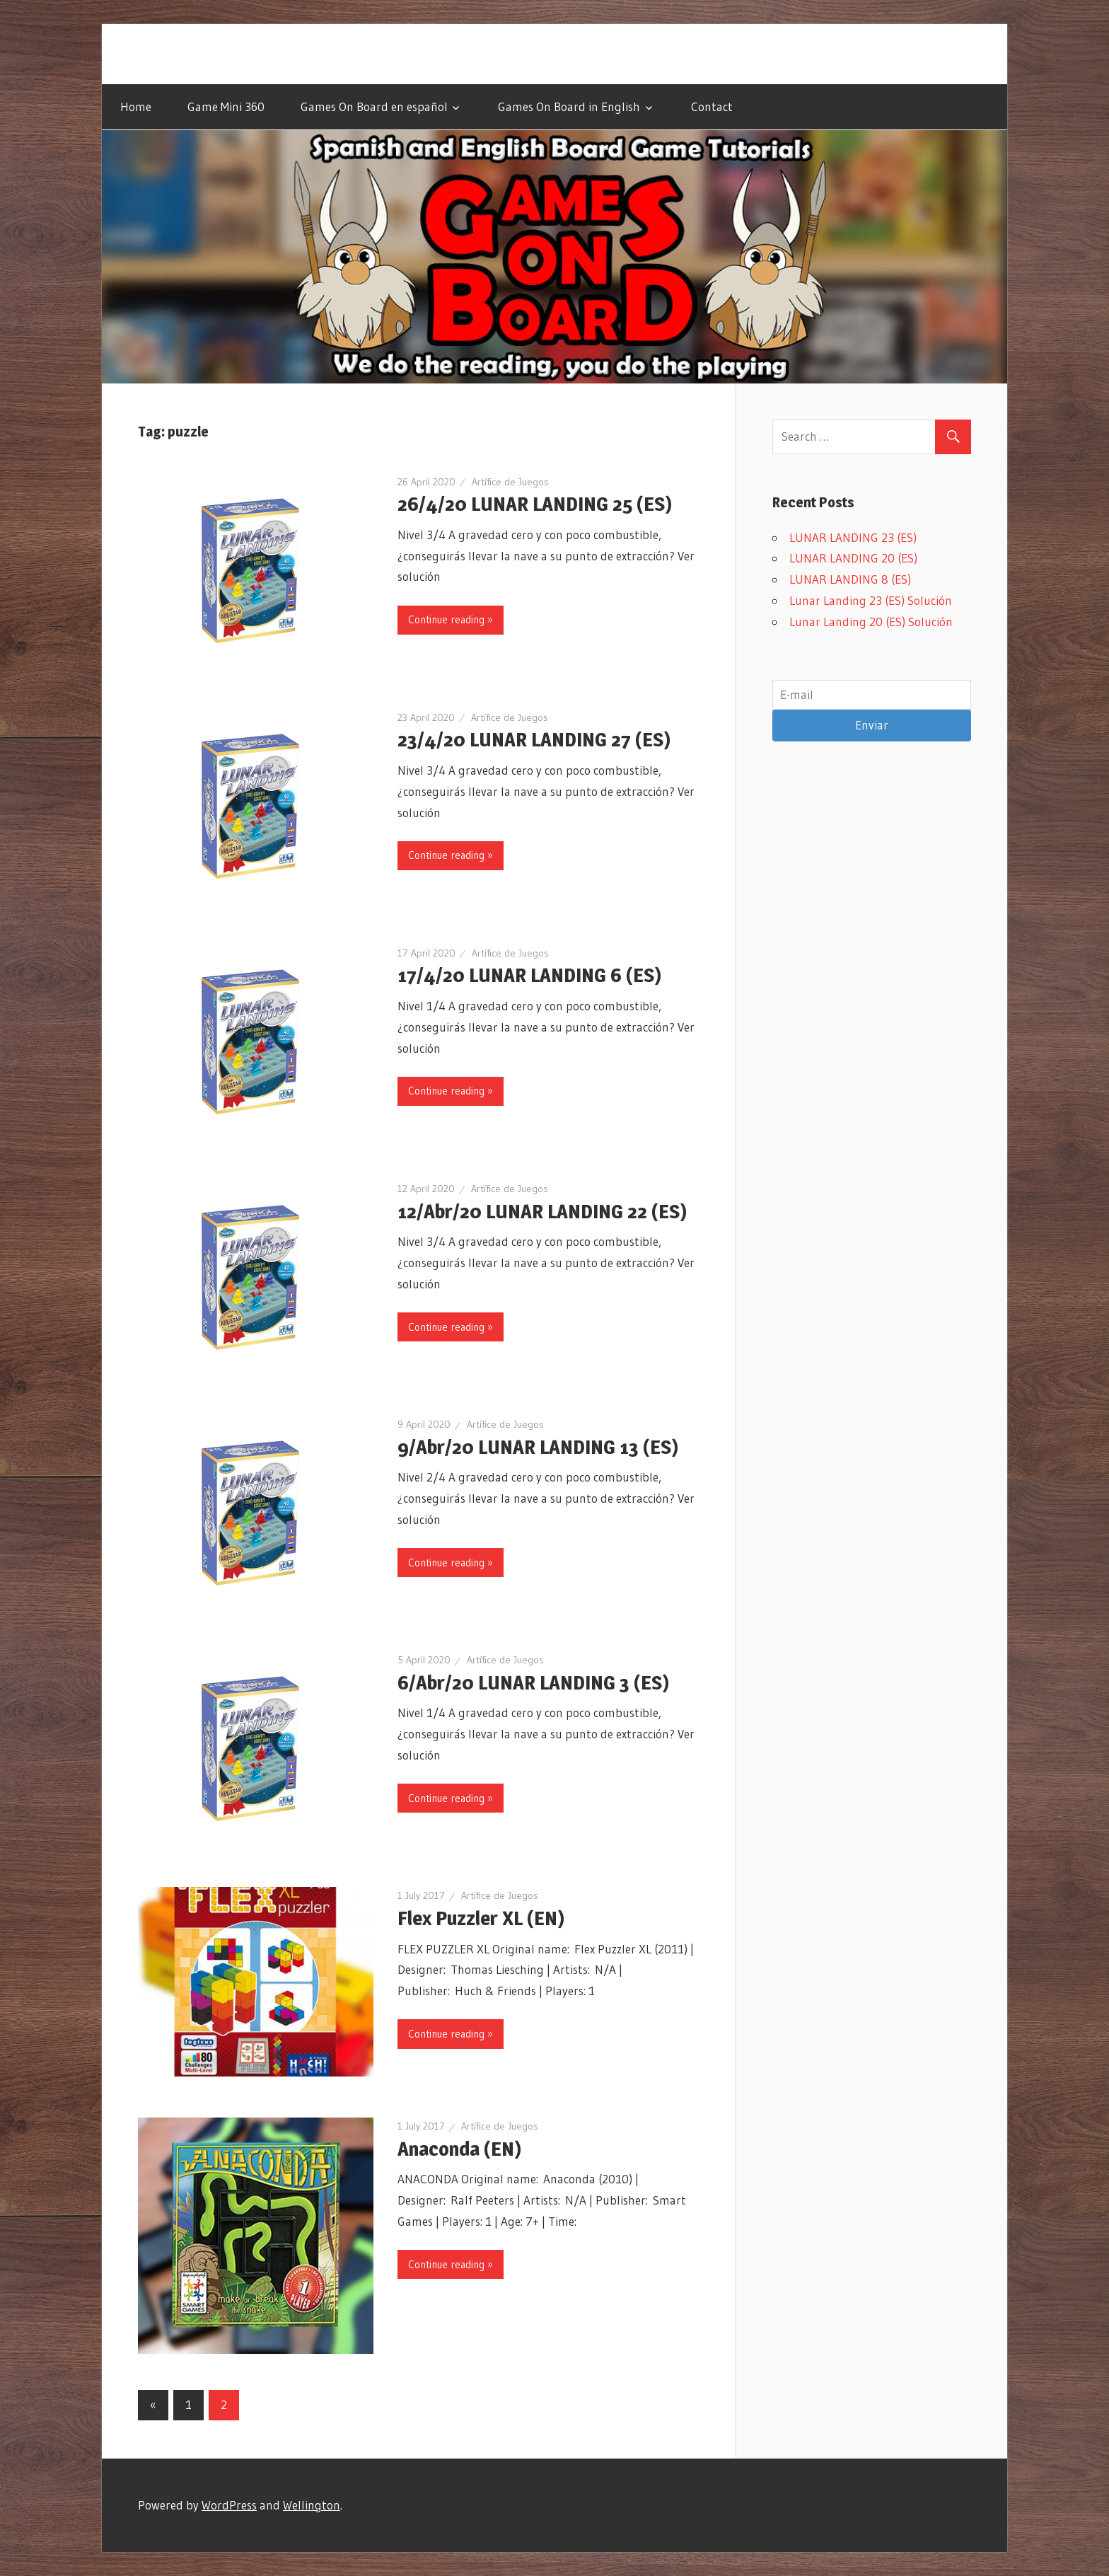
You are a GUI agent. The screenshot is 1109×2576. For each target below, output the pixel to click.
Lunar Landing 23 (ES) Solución (870, 600)
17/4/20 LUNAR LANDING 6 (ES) (529, 975)
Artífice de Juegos (510, 481)
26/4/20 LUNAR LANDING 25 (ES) (534, 504)
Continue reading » (450, 619)
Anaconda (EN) (459, 2149)
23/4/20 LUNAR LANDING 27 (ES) (533, 739)
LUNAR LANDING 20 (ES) (853, 557)
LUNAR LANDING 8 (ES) (850, 579)
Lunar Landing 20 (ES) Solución (871, 621)
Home (135, 106)
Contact (712, 106)
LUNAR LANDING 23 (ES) (853, 537)
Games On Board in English (569, 106)
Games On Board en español (374, 106)
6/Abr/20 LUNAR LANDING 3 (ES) (533, 1682)
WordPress (229, 2504)
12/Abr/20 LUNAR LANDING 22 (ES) (542, 1211)
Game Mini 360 (226, 106)
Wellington (311, 2504)
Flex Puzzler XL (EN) (480, 1918)
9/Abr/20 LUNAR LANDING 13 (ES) (537, 1447)
